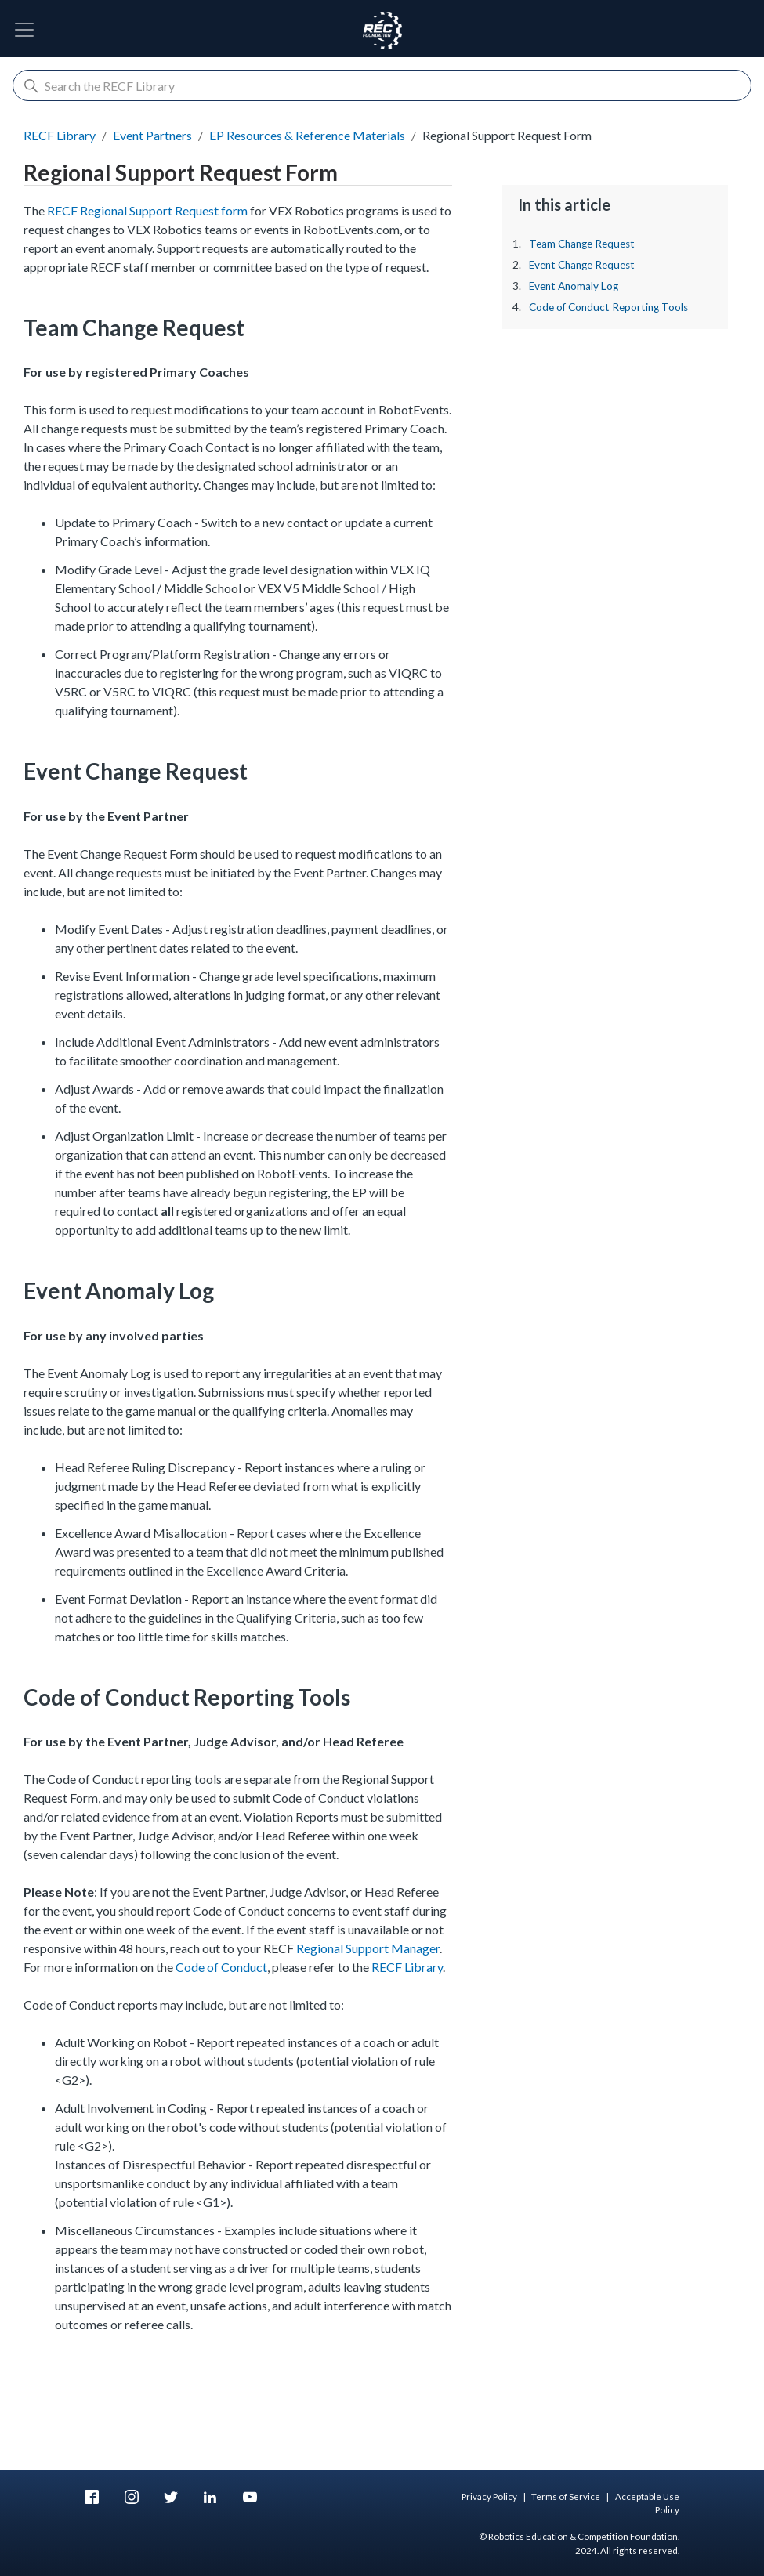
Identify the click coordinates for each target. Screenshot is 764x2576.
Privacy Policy (489, 2496)
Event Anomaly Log (573, 286)
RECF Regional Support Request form (147, 210)
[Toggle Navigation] (24, 29)
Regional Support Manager (368, 1948)
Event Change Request (582, 265)
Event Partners (152, 135)
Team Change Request (582, 243)
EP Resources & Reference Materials (307, 135)
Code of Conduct (221, 1966)
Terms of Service (565, 2496)
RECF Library (60, 135)
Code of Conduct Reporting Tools (608, 307)
